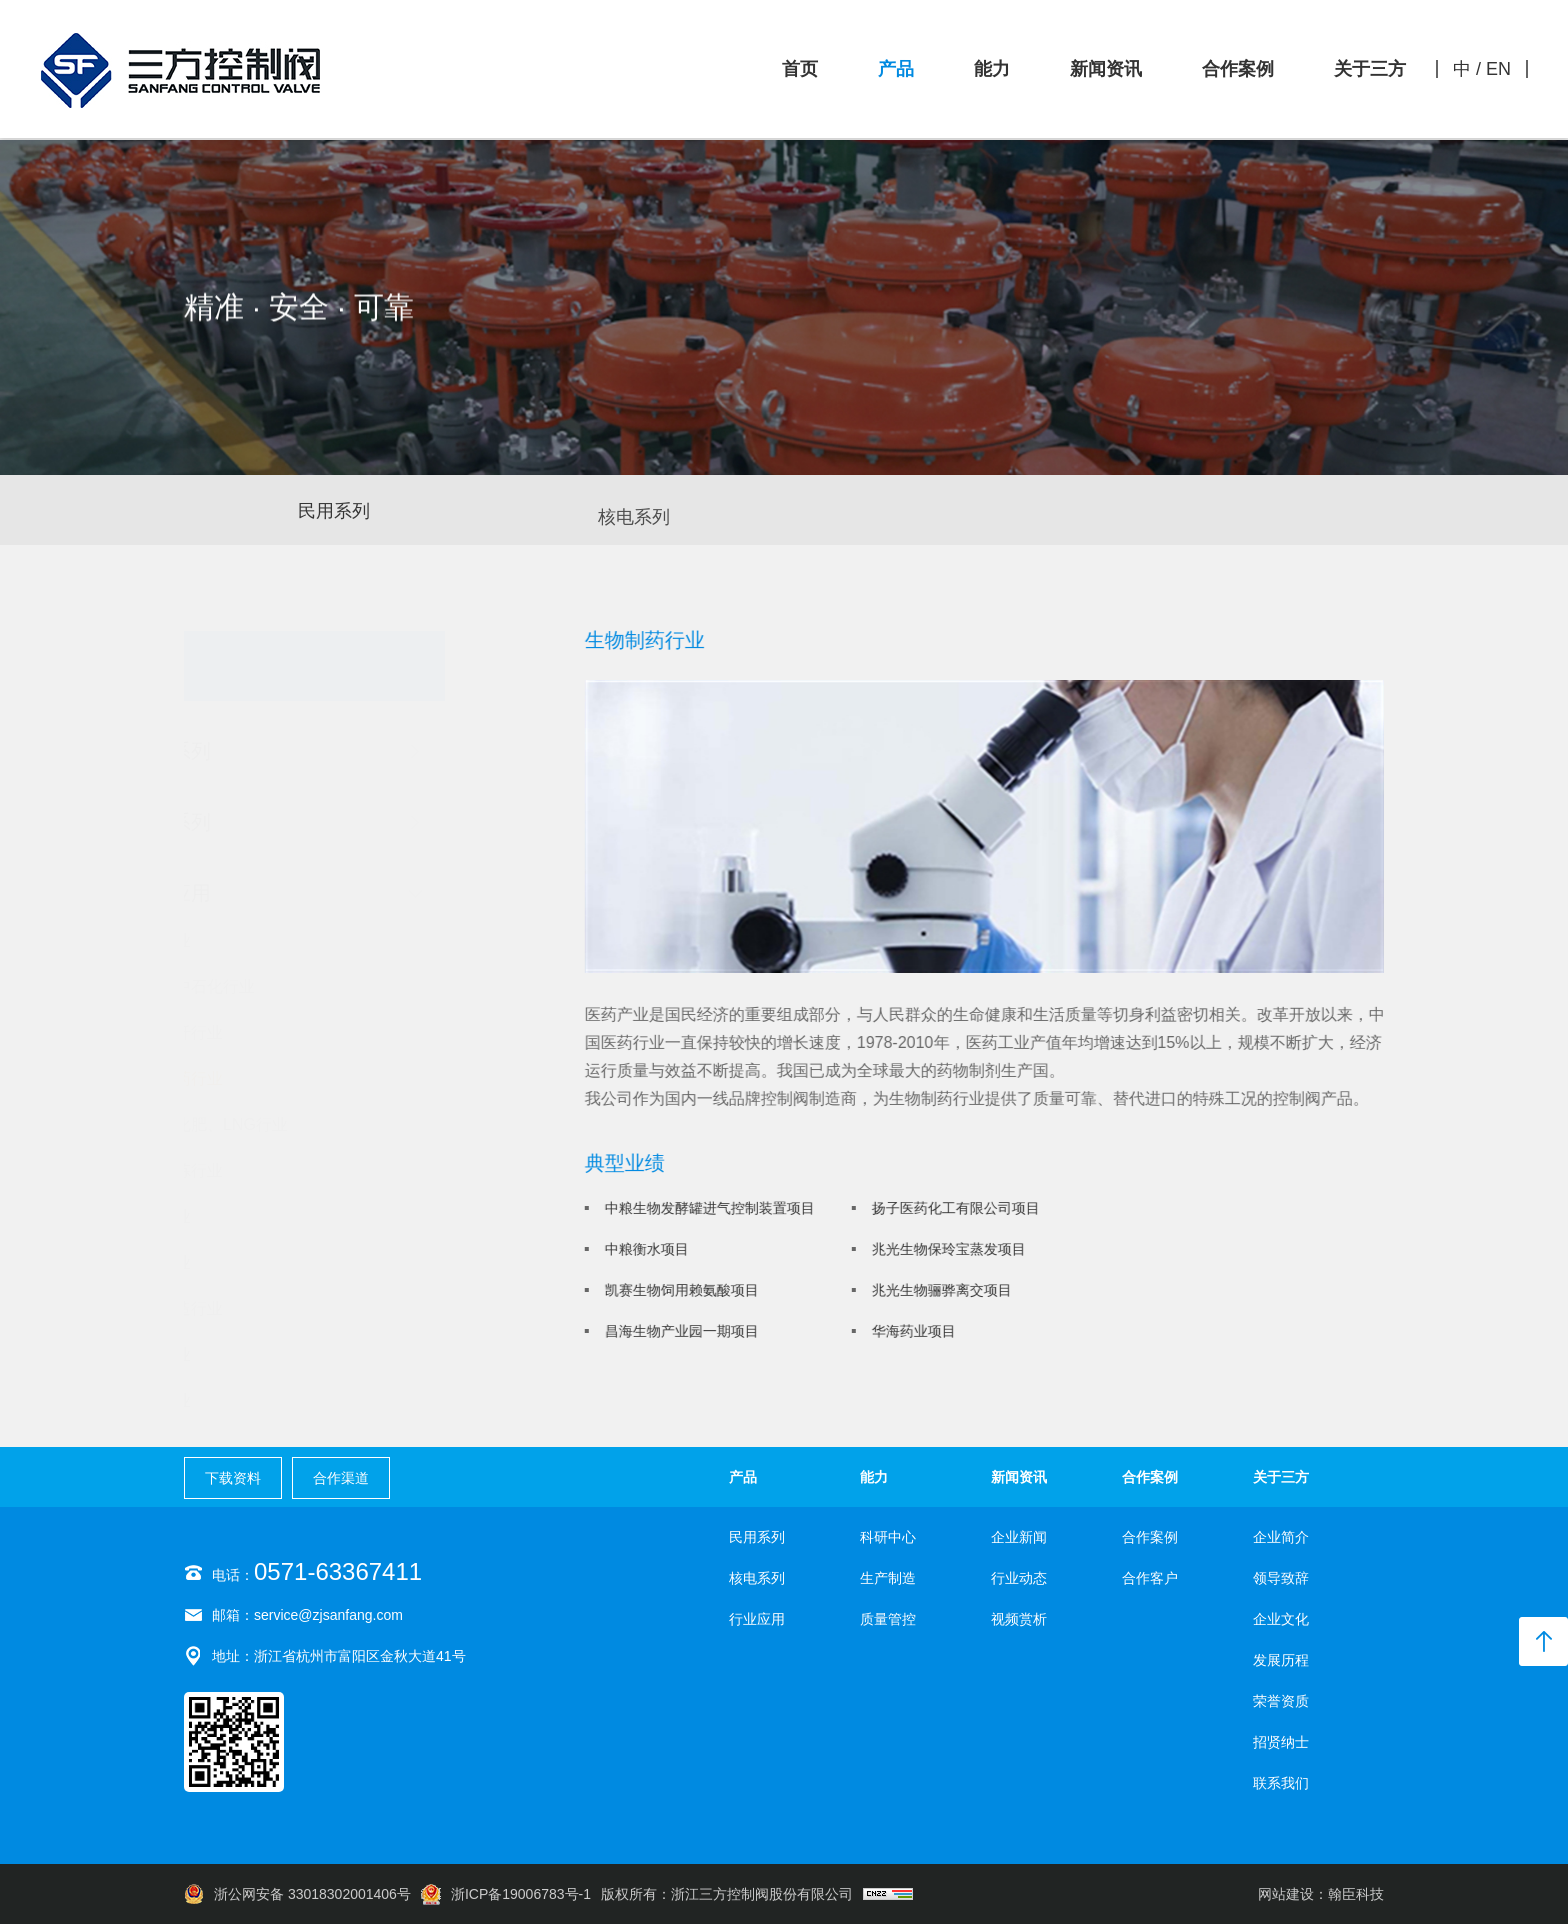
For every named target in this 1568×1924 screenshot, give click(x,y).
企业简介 (1281, 1537)
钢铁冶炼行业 (268, 1171)
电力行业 (252, 1263)
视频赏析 (1019, 1619)
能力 (992, 69)
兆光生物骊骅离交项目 (946, 1290)
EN (1498, 69)
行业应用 (757, 1619)
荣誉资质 (1281, 1701)
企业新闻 (1019, 1537)
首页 (800, 69)
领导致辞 (1281, 1578)
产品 (896, 69)
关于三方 (1370, 69)
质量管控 (888, 1619)
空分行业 (252, 1217)
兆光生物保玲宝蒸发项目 (953, 1249)
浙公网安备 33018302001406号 (297, 1894)
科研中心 (888, 1537)
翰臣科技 (1356, 1894)
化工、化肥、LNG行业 (300, 1125)
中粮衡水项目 (651, 1249)
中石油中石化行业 (284, 987)
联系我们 (1281, 1783)
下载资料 (233, 1478)
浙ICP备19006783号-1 (506, 1894)
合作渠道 (341, 1478)
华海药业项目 (918, 1331)
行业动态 (1019, 1578)
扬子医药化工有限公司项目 (960, 1208)
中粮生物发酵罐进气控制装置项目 (714, 1208)
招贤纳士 (1281, 1742)
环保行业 (252, 1401)
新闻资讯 (1106, 69)
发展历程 (1281, 1660)
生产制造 (888, 1578)
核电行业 (252, 941)
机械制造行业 (268, 1309)
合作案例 (1238, 69)
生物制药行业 (268, 1079)
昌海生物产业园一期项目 (686, 1331)
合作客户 (1150, 1578)
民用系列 (334, 512)
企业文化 (1281, 1619)
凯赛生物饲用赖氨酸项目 (686, 1290)
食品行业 (252, 1355)
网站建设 (1286, 1894)
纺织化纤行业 (268, 1033)
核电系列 (634, 525)
